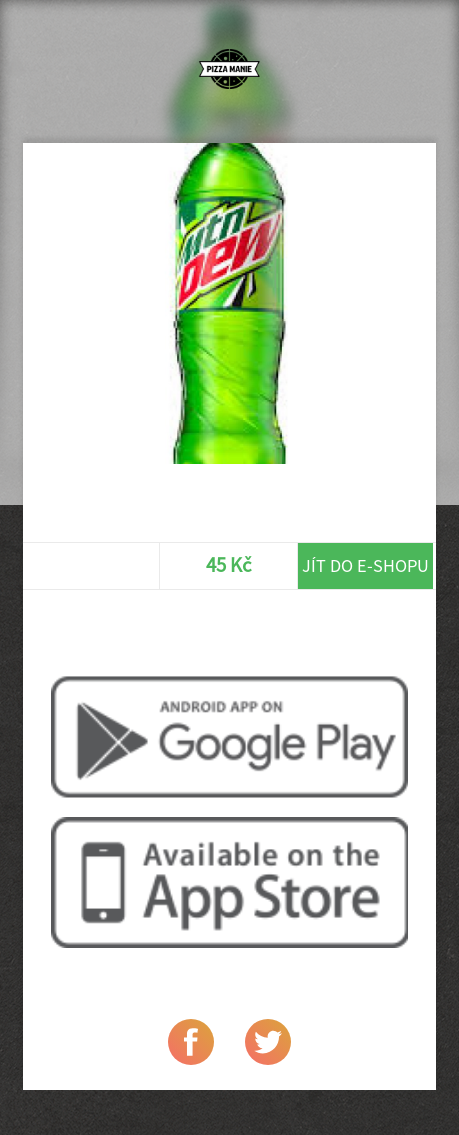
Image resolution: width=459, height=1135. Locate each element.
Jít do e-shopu (365, 565)
